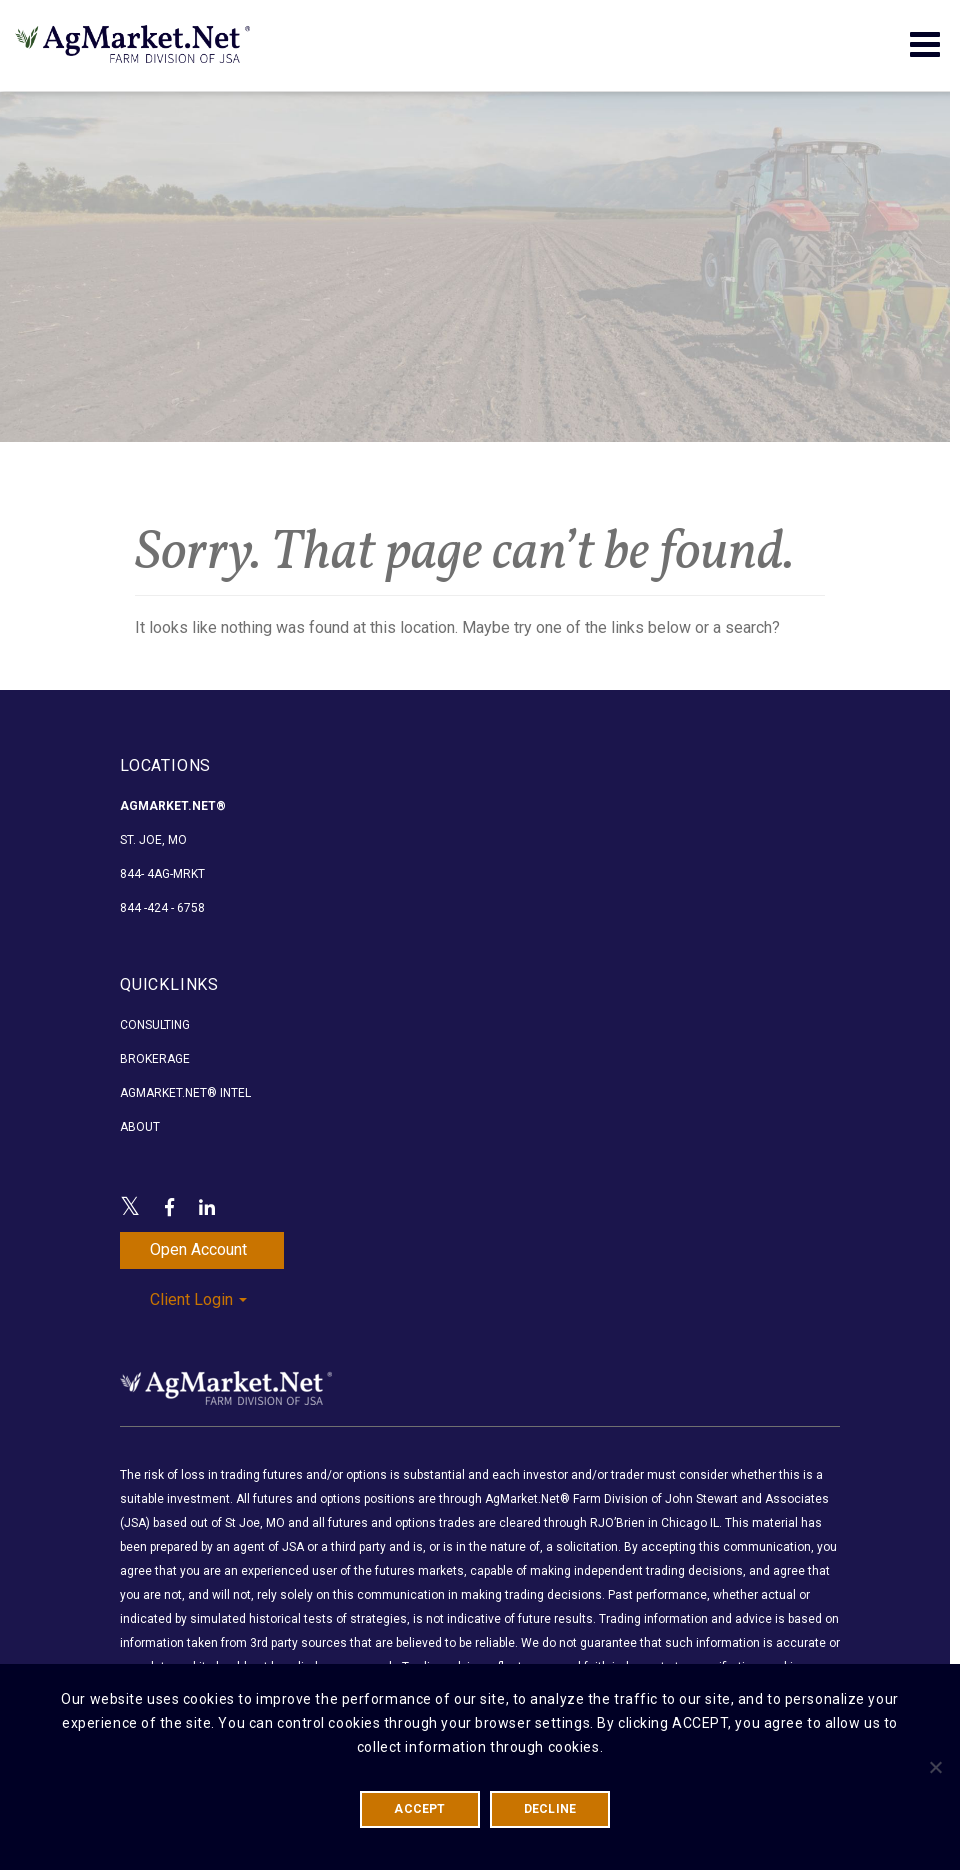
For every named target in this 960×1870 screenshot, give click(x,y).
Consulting (155, 1025)
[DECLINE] (935, 1767)
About (140, 1127)
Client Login (198, 1299)
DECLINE (550, 1809)
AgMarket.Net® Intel (185, 1093)
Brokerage (155, 1059)
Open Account (198, 1249)
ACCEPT (419, 1809)
